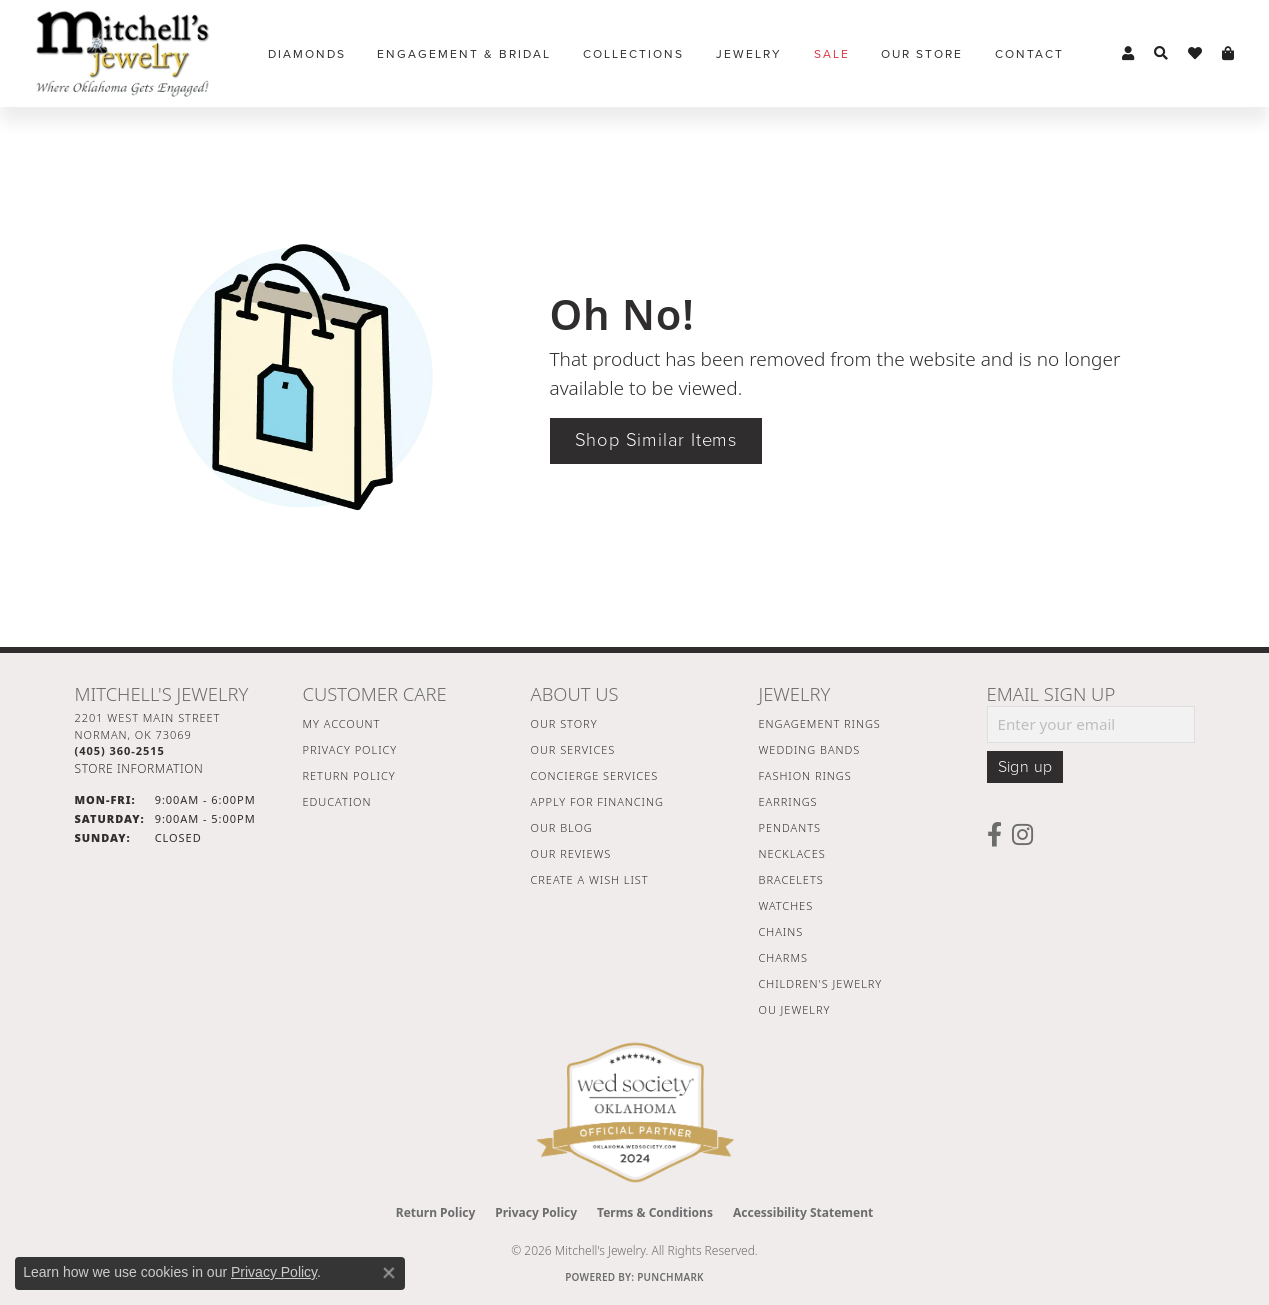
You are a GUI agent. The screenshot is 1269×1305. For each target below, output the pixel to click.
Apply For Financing (597, 801)
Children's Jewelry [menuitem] (821, 983)
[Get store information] (139, 768)
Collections (633, 54)
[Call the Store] (120, 750)
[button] (1128, 54)
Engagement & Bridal (464, 54)
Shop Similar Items (656, 440)
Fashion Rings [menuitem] (805, 775)
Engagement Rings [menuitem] (820, 723)
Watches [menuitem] (786, 905)
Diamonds (307, 54)
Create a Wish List (590, 879)
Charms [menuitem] (783, 957)
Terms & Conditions (655, 1212)
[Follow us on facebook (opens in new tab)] (994, 835)
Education (337, 801)
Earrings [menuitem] (788, 801)
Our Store (922, 54)
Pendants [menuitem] (790, 827)
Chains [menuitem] (781, 931)
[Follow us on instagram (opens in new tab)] (1022, 835)
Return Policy (349, 775)
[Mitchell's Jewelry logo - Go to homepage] (122, 53)
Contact (1029, 54)
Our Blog (562, 827)
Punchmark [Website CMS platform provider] (670, 1277)
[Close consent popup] (389, 1273)
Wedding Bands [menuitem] (810, 749)
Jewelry (749, 54)
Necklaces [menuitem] (792, 853)
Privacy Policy (350, 749)
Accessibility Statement (803, 1212)
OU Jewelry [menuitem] (795, 1009)
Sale (832, 54)
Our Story (564, 723)
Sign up (1025, 767)
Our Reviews (571, 853)
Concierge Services (595, 775)
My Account (342, 723)
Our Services (573, 749)
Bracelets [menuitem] (791, 879)
